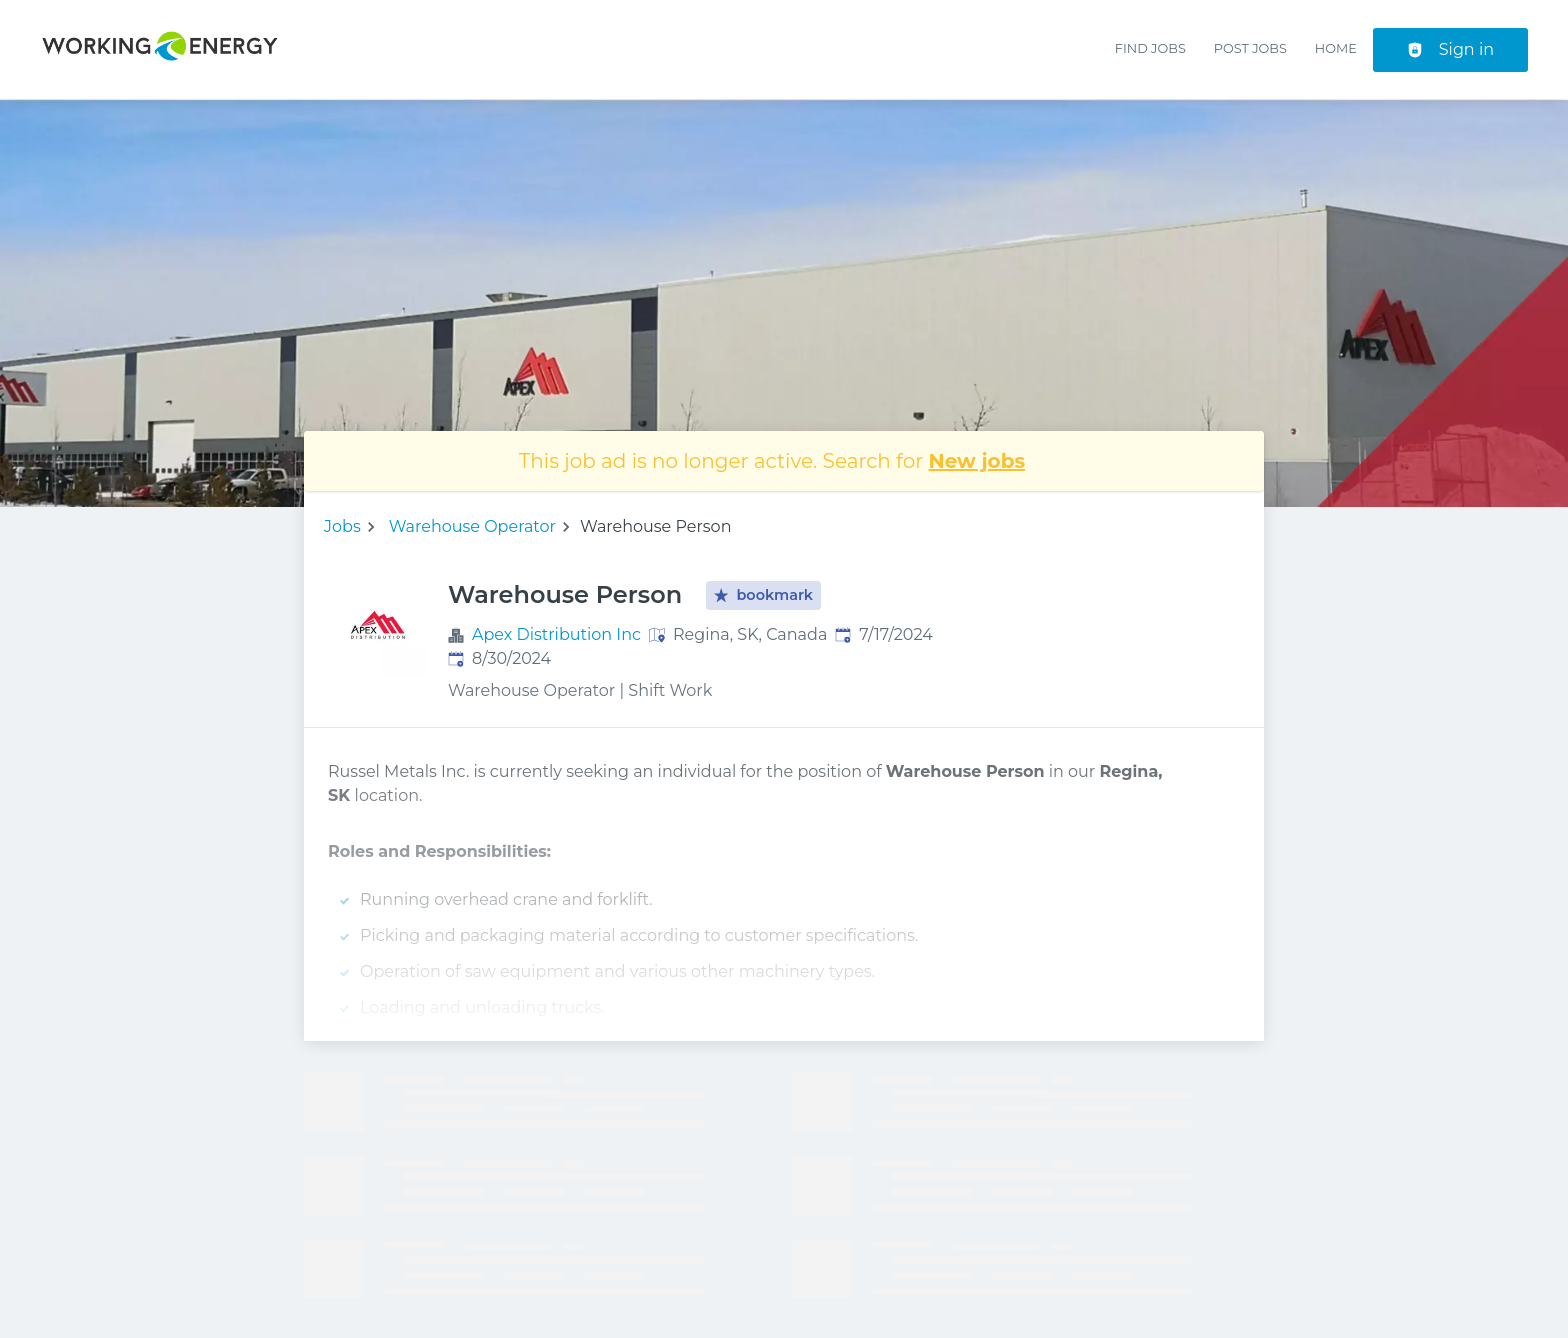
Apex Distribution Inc (556, 634)
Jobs (342, 526)
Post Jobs (1250, 48)
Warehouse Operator (472, 526)
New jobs (977, 461)
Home (1336, 48)
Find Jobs (1150, 48)
